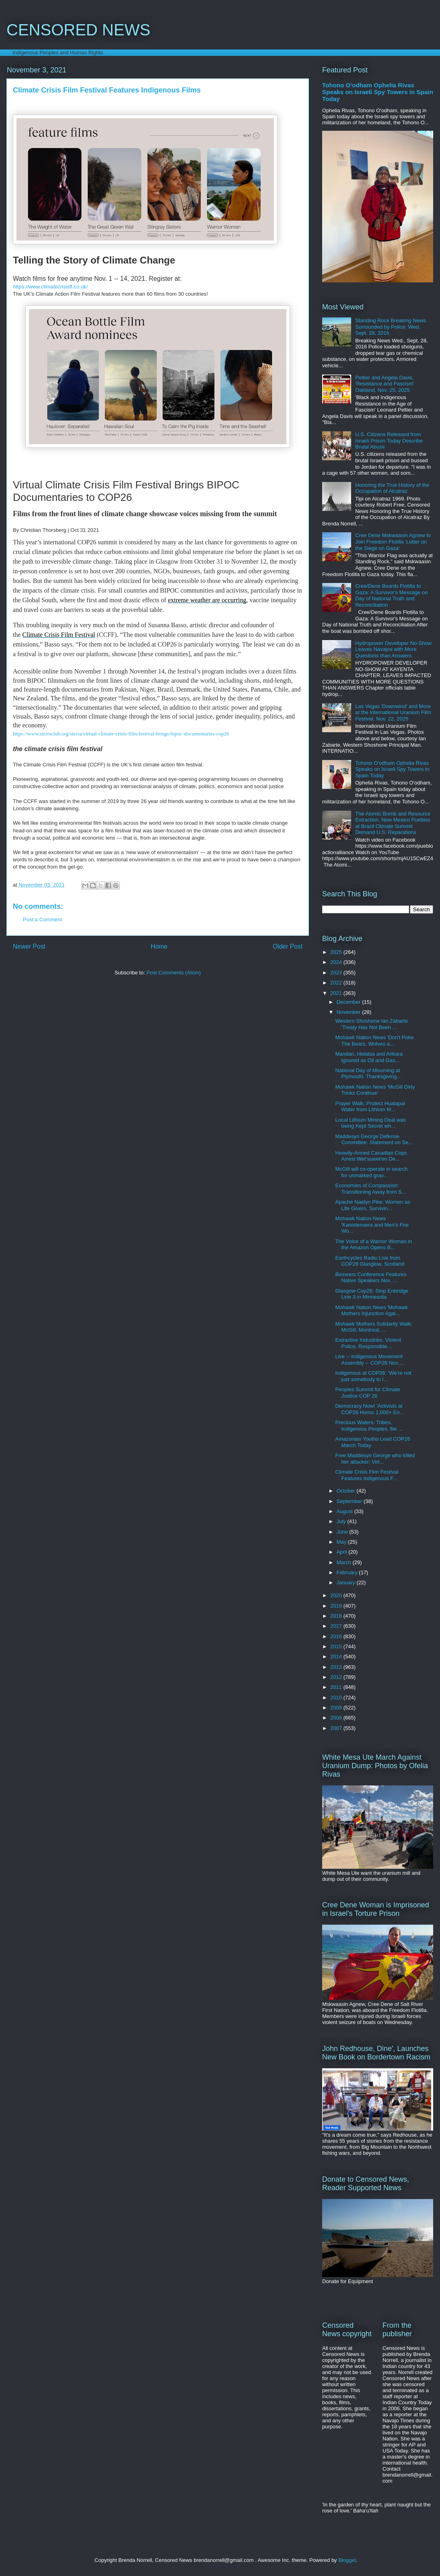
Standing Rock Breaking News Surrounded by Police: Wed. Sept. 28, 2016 (390, 326)
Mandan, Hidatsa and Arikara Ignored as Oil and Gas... (369, 1057)
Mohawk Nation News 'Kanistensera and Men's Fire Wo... (372, 1224)
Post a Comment (42, 919)
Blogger (347, 2560)
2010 (336, 1698)
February (348, 1572)
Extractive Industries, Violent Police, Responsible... (368, 1343)
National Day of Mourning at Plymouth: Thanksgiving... (368, 1073)
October (347, 1491)
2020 (336, 1595)
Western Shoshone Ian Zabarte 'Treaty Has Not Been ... (371, 1024)
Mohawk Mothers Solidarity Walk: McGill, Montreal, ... (373, 1327)
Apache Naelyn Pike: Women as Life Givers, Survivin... (372, 1205)
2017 (336, 1626)
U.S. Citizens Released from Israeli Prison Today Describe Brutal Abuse (389, 440)
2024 (336, 962)
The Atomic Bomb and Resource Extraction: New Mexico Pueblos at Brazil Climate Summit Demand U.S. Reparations (392, 823)
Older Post (287, 946)
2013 (336, 1667)
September (350, 1501)
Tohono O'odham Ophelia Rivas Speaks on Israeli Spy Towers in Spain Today (377, 92)
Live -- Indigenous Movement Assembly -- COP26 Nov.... (369, 1359)
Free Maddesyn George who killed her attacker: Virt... (375, 1458)
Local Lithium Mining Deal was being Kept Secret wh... (370, 1123)
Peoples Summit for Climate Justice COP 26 (367, 1392)
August (345, 1511)
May (342, 1542)
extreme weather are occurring (207, 600)
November (349, 1012)
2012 (336, 1677)
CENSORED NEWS (78, 30)
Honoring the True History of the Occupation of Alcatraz (392, 488)
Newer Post (29, 946)
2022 (336, 983)
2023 (336, 973)
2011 (336, 1687)
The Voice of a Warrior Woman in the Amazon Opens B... (373, 1244)
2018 (336, 1616)
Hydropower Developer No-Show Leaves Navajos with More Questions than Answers (393, 649)
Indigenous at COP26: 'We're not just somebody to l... (373, 1376)
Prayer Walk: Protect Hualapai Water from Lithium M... (370, 1106)
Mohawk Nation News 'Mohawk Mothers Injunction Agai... (371, 1310)
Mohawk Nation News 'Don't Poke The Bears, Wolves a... (374, 1040)
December (349, 1002)
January (347, 1582)
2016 (336, 1636)
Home (159, 946)
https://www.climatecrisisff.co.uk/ (50, 287)
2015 (336, 1646)
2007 (336, 1728)
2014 (336, 1656)
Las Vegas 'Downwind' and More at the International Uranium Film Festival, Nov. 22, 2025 (393, 712)
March (345, 1562)
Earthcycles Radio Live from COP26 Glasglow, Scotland (369, 1261)
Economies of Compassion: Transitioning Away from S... (370, 1188)
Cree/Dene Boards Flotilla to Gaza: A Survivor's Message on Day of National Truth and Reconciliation (391, 595)
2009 (336, 1708)
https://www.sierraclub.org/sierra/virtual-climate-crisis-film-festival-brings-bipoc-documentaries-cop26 (121, 734)
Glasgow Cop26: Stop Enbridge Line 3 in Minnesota (371, 1294)
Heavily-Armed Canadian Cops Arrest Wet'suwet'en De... (371, 1156)
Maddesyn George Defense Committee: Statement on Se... (374, 1139)
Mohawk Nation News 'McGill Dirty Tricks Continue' (375, 1090)
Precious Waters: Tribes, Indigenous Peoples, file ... (369, 1425)
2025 (336, 952)
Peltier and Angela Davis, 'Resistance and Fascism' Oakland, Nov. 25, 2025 (384, 384)
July (342, 1521)
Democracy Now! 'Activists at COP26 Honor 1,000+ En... (369, 1409)
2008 (336, 1718)
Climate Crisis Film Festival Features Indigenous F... (366, 1475)
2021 (336, 993)
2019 (336, 1606)
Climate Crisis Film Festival (59, 634)
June (343, 1532)
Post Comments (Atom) (173, 973)
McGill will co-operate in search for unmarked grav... (371, 1172)
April (343, 1552)
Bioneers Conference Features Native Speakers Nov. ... (370, 1277)
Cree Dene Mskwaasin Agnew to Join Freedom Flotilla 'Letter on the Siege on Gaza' (393, 541)
